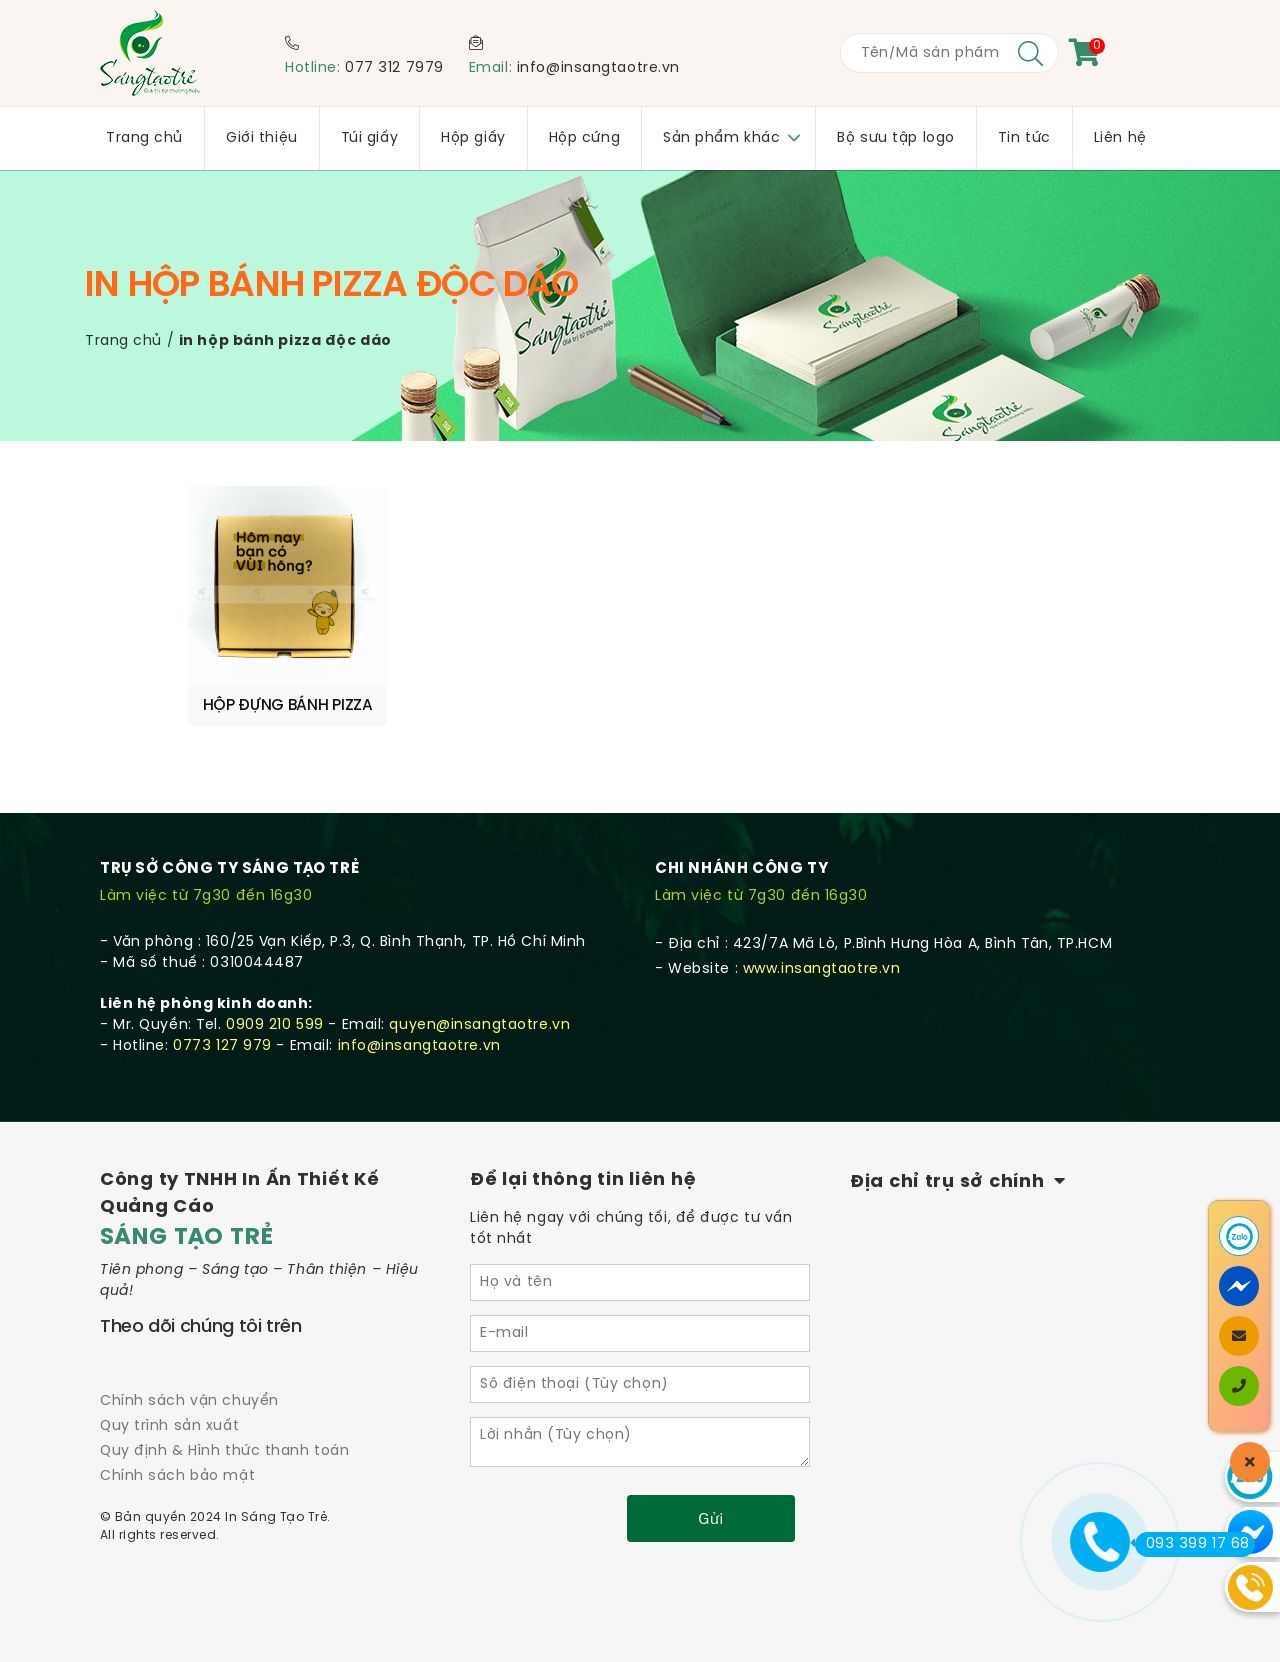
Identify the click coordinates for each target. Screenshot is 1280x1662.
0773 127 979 (222, 1046)
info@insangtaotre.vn (598, 68)
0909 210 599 (275, 1025)
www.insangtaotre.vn (822, 969)
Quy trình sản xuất (169, 1426)
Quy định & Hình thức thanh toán (224, 1451)
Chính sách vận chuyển (189, 1401)
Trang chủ (123, 341)
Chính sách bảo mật (177, 1476)
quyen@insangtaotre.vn (479, 1025)
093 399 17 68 (1192, 1544)
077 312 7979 (394, 68)
